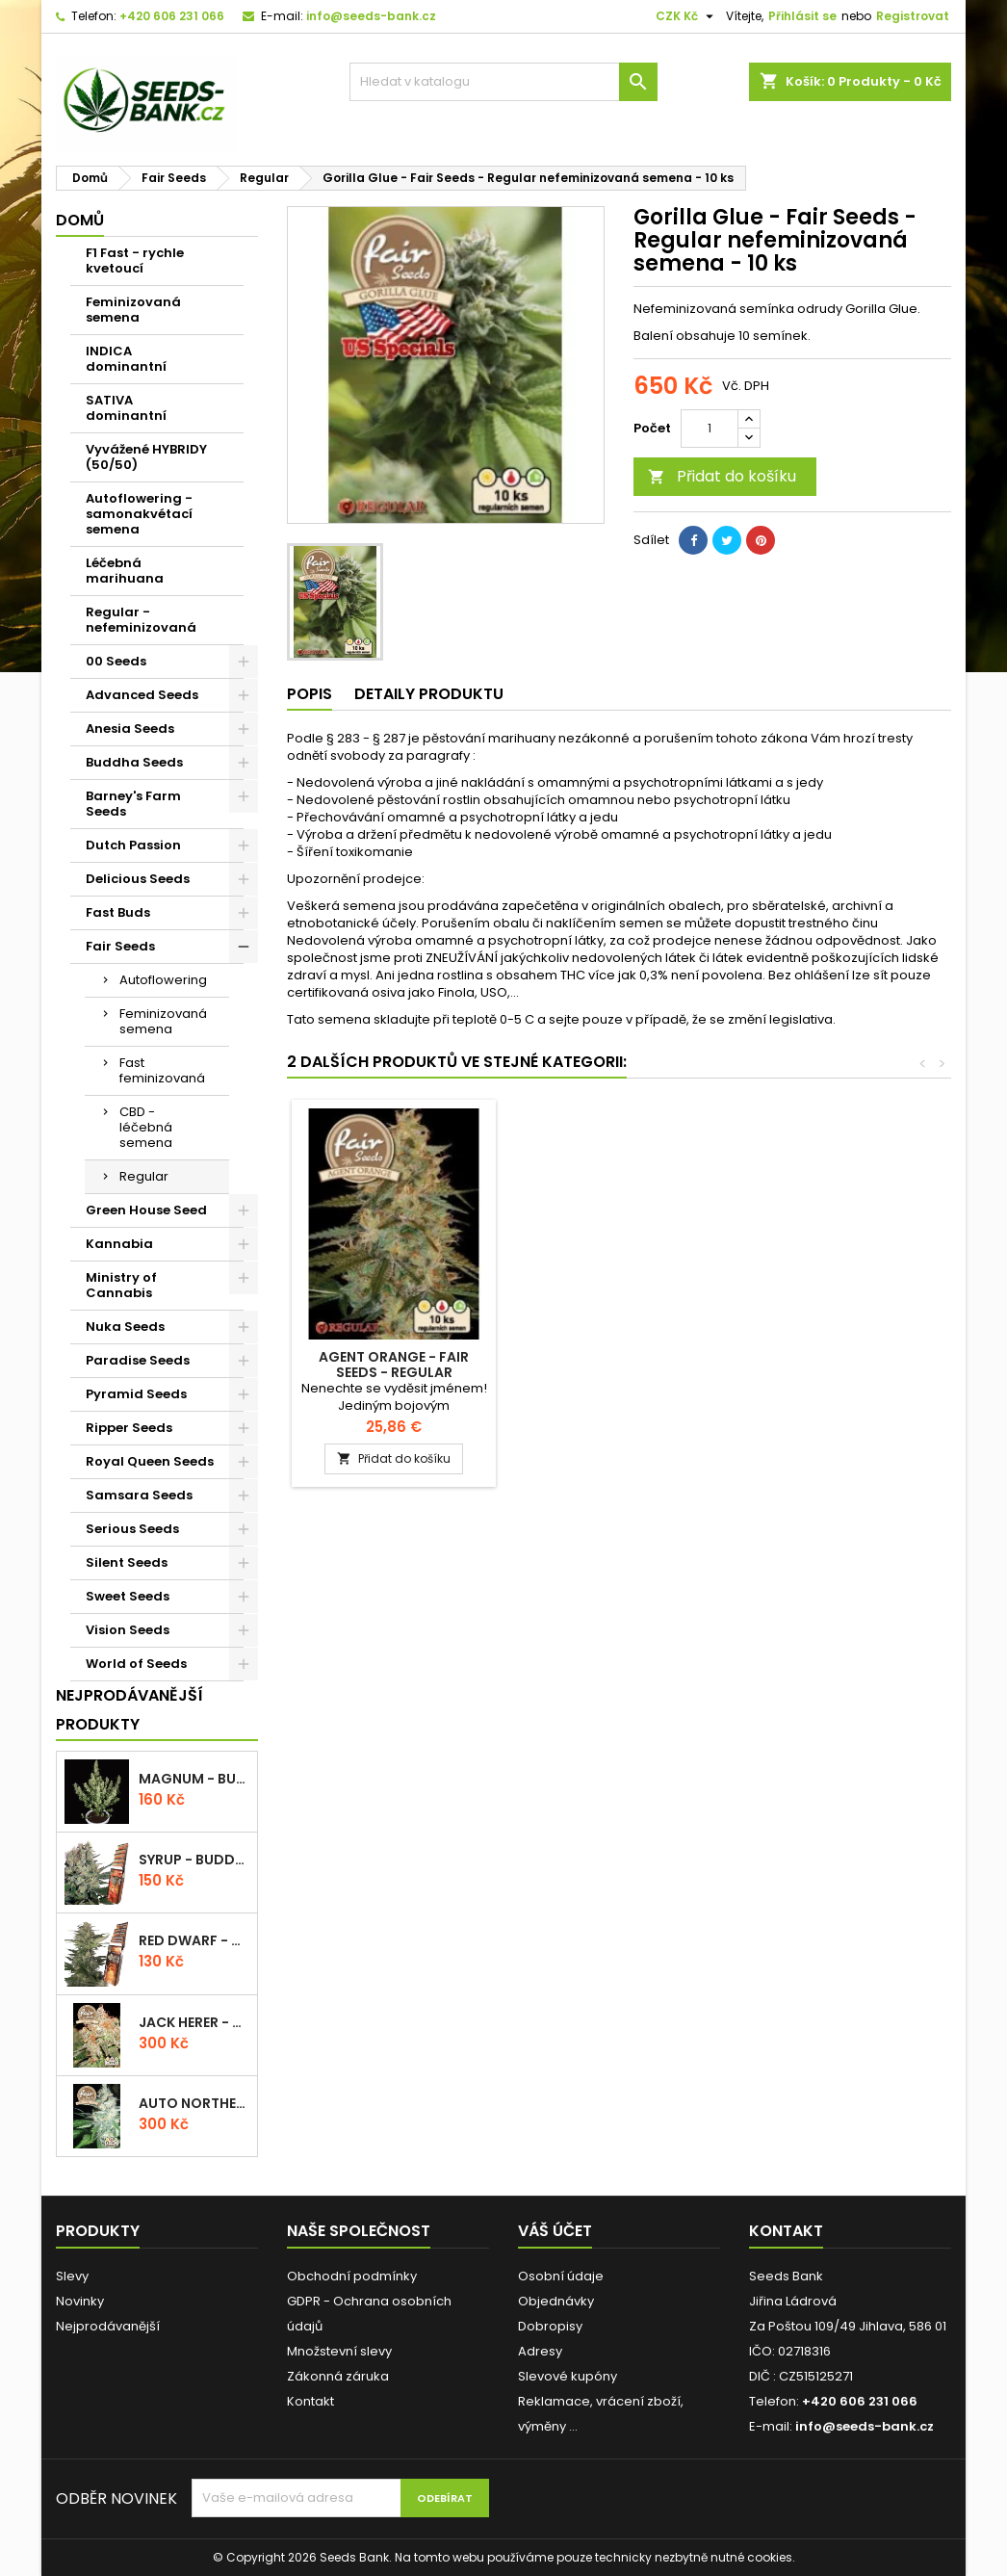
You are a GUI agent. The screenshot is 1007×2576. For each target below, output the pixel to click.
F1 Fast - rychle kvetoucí (135, 260)
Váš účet (555, 2231)
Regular (143, 1176)
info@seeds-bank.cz (371, 16)
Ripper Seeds (129, 1427)
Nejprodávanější (108, 2326)
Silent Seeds (127, 1562)
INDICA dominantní (126, 359)
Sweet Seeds (127, 1596)
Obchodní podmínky (352, 2276)
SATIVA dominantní (126, 408)
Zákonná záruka (338, 2376)
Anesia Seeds (130, 728)
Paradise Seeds (138, 1360)
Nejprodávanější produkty (129, 1709)
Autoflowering (163, 980)
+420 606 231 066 (171, 16)
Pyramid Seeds (136, 1394)
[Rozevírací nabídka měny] (687, 16)
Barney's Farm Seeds (133, 803)
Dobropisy (550, 2326)
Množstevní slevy (339, 2351)
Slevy (72, 2276)
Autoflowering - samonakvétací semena (139, 513)
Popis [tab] (309, 694)
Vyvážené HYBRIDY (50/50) (146, 457)
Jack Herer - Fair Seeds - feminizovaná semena (194, 2022)
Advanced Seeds (142, 695)
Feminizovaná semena (133, 309)
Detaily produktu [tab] (429, 694)
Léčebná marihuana (125, 570)
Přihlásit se (802, 16)
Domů (80, 220)
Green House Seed (146, 1210)
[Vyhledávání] (503, 82)
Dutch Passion (133, 845)
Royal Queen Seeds (150, 1461)
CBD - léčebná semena (145, 1127)
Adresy (540, 2351)
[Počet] (709, 428)
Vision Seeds (127, 1630)
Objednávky (556, 2301)
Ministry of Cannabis (121, 1285)
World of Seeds (136, 1663)
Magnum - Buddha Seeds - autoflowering (194, 1778)
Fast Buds (118, 912)
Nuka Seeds (125, 1326)
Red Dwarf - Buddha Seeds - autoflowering (194, 1940)
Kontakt (310, 2401)
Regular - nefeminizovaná (141, 620)
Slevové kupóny (567, 2376)
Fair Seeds (120, 946)
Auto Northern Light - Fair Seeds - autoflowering (194, 2103)
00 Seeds (116, 661)
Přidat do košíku (722, 476)
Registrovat (912, 16)
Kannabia (119, 1244)
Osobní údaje (561, 2276)
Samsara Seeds (139, 1495)
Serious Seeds (132, 1529)
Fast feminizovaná (162, 1070)
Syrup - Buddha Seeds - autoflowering (194, 1859)
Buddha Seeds (134, 762)
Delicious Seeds (138, 879)
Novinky (80, 2301)
